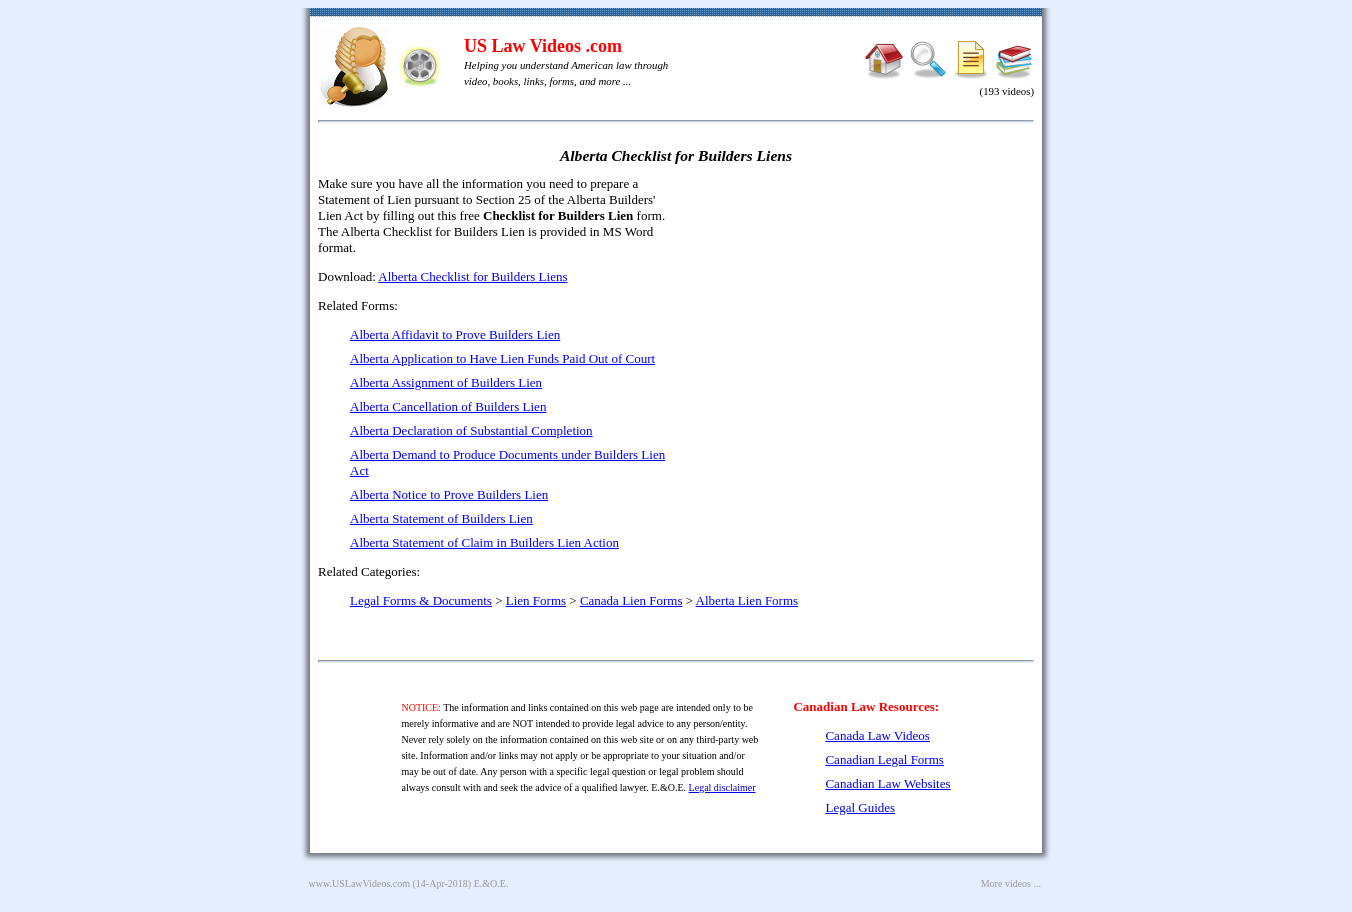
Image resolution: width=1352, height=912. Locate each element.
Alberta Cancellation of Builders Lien (448, 406)
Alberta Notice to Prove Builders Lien (449, 494)
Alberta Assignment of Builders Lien (446, 382)
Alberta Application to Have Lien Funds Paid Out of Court (502, 358)
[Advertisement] (862, 320)
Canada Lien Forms (631, 600)
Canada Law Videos (877, 735)
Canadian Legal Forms (884, 759)
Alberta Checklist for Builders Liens (472, 276)
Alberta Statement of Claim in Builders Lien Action (484, 542)
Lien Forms (536, 600)
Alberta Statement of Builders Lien (441, 518)
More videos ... (1011, 883)
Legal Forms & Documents (421, 600)
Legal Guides (860, 807)
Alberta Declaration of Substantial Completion (471, 430)
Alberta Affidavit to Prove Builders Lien (455, 334)
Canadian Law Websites (887, 783)
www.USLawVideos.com (360, 883)
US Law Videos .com (543, 46)
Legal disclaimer (722, 787)
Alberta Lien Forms (747, 600)
